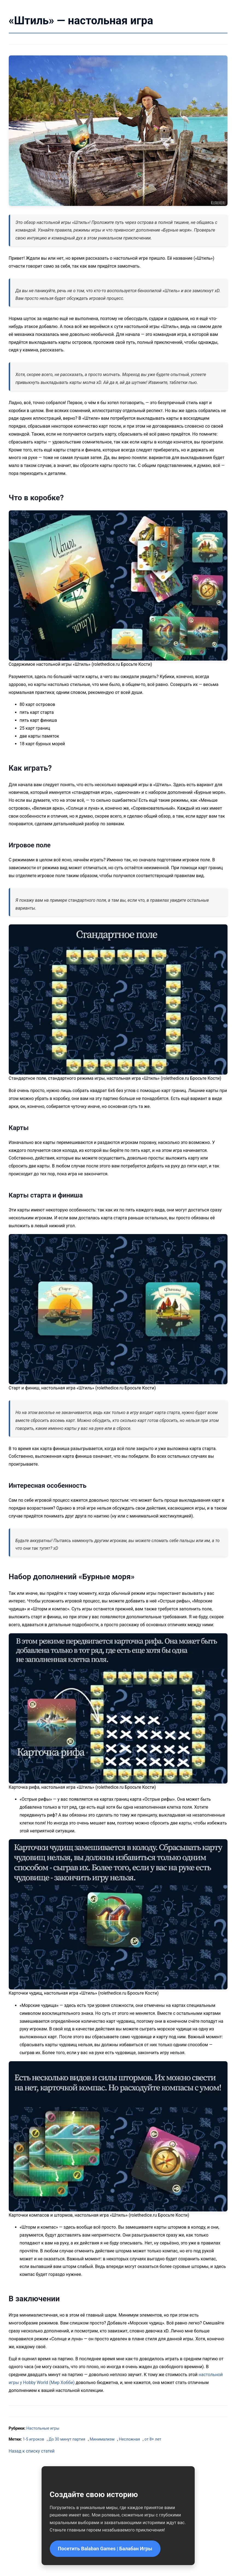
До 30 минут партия (67, 2439)
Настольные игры (42, 2428)
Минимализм (102, 2439)
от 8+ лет (152, 2439)
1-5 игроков (33, 2439)
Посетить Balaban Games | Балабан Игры (105, 2548)
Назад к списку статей (32, 2451)
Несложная (129, 2439)
